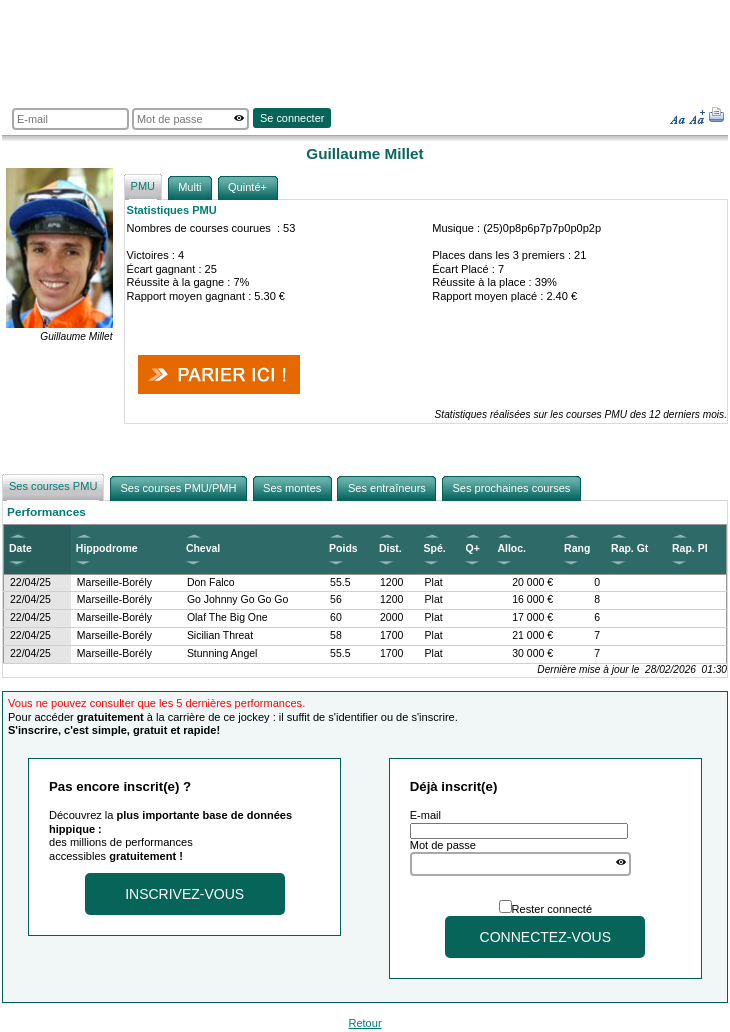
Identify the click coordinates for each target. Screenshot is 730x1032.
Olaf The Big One (227, 617)
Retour (364, 1023)
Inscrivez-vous (184, 894)
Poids (343, 548)
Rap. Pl (690, 548)
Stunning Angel (222, 653)
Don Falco (211, 582)
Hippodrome (107, 548)
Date (20, 548)
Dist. (390, 548)
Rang (577, 548)
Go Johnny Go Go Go (237, 599)
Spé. (435, 548)
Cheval (203, 548)
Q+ (472, 548)
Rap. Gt (629, 548)
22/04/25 (30, 582)
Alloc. (511, 548)
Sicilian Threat (220, 635)
